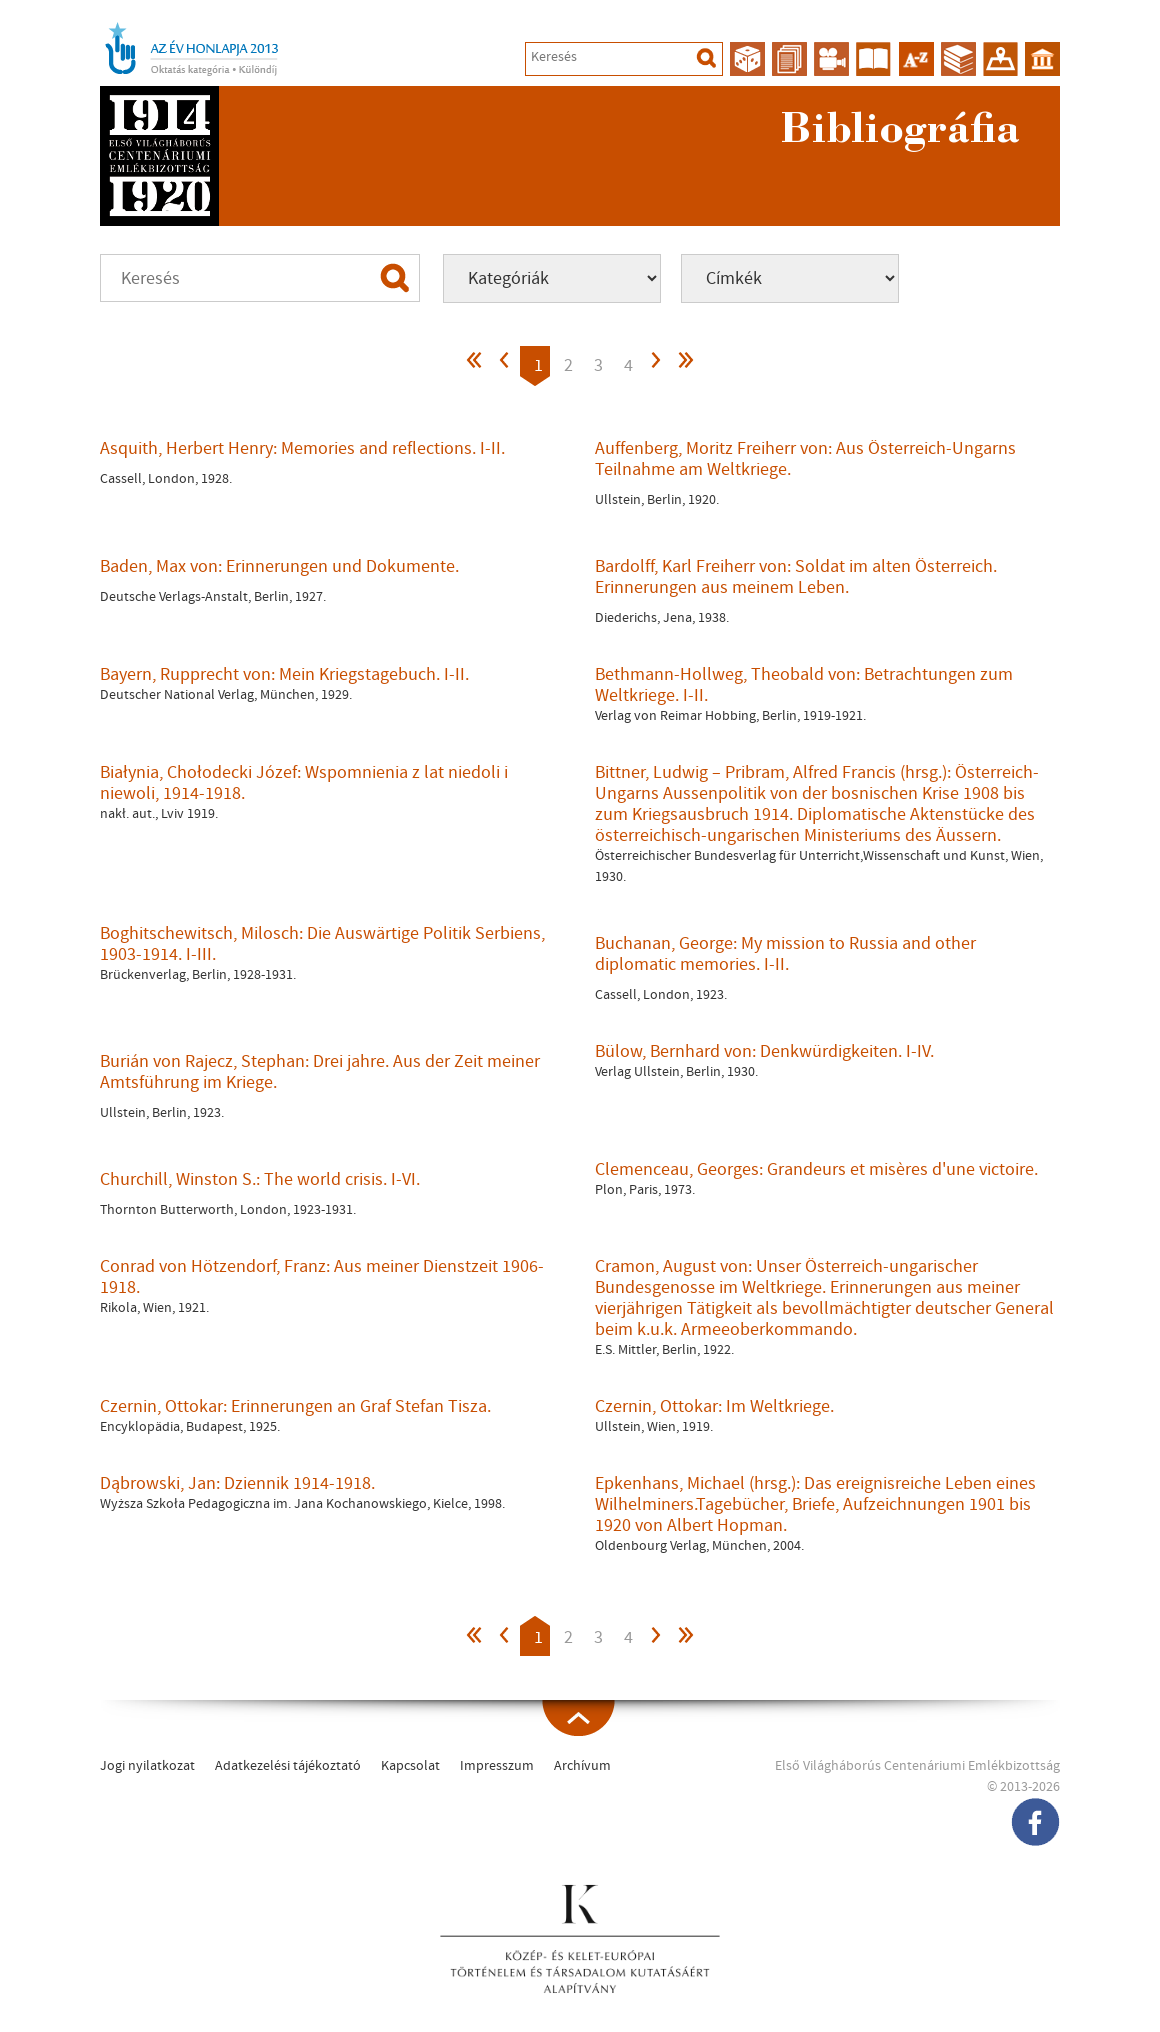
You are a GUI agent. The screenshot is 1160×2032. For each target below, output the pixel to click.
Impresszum (497, 1766)
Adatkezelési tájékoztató (288, 1766)
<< (475, 365)
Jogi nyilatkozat (147, 1766)
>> (685, 365)
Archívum (582, 1766)
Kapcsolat (410, 1766)
